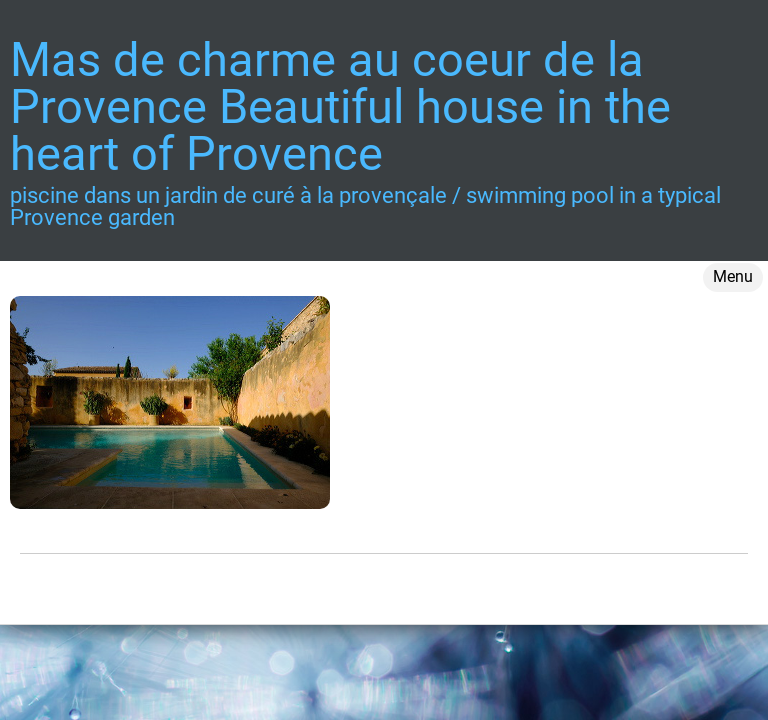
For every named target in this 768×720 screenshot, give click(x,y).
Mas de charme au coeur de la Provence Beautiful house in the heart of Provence (340, 106)
